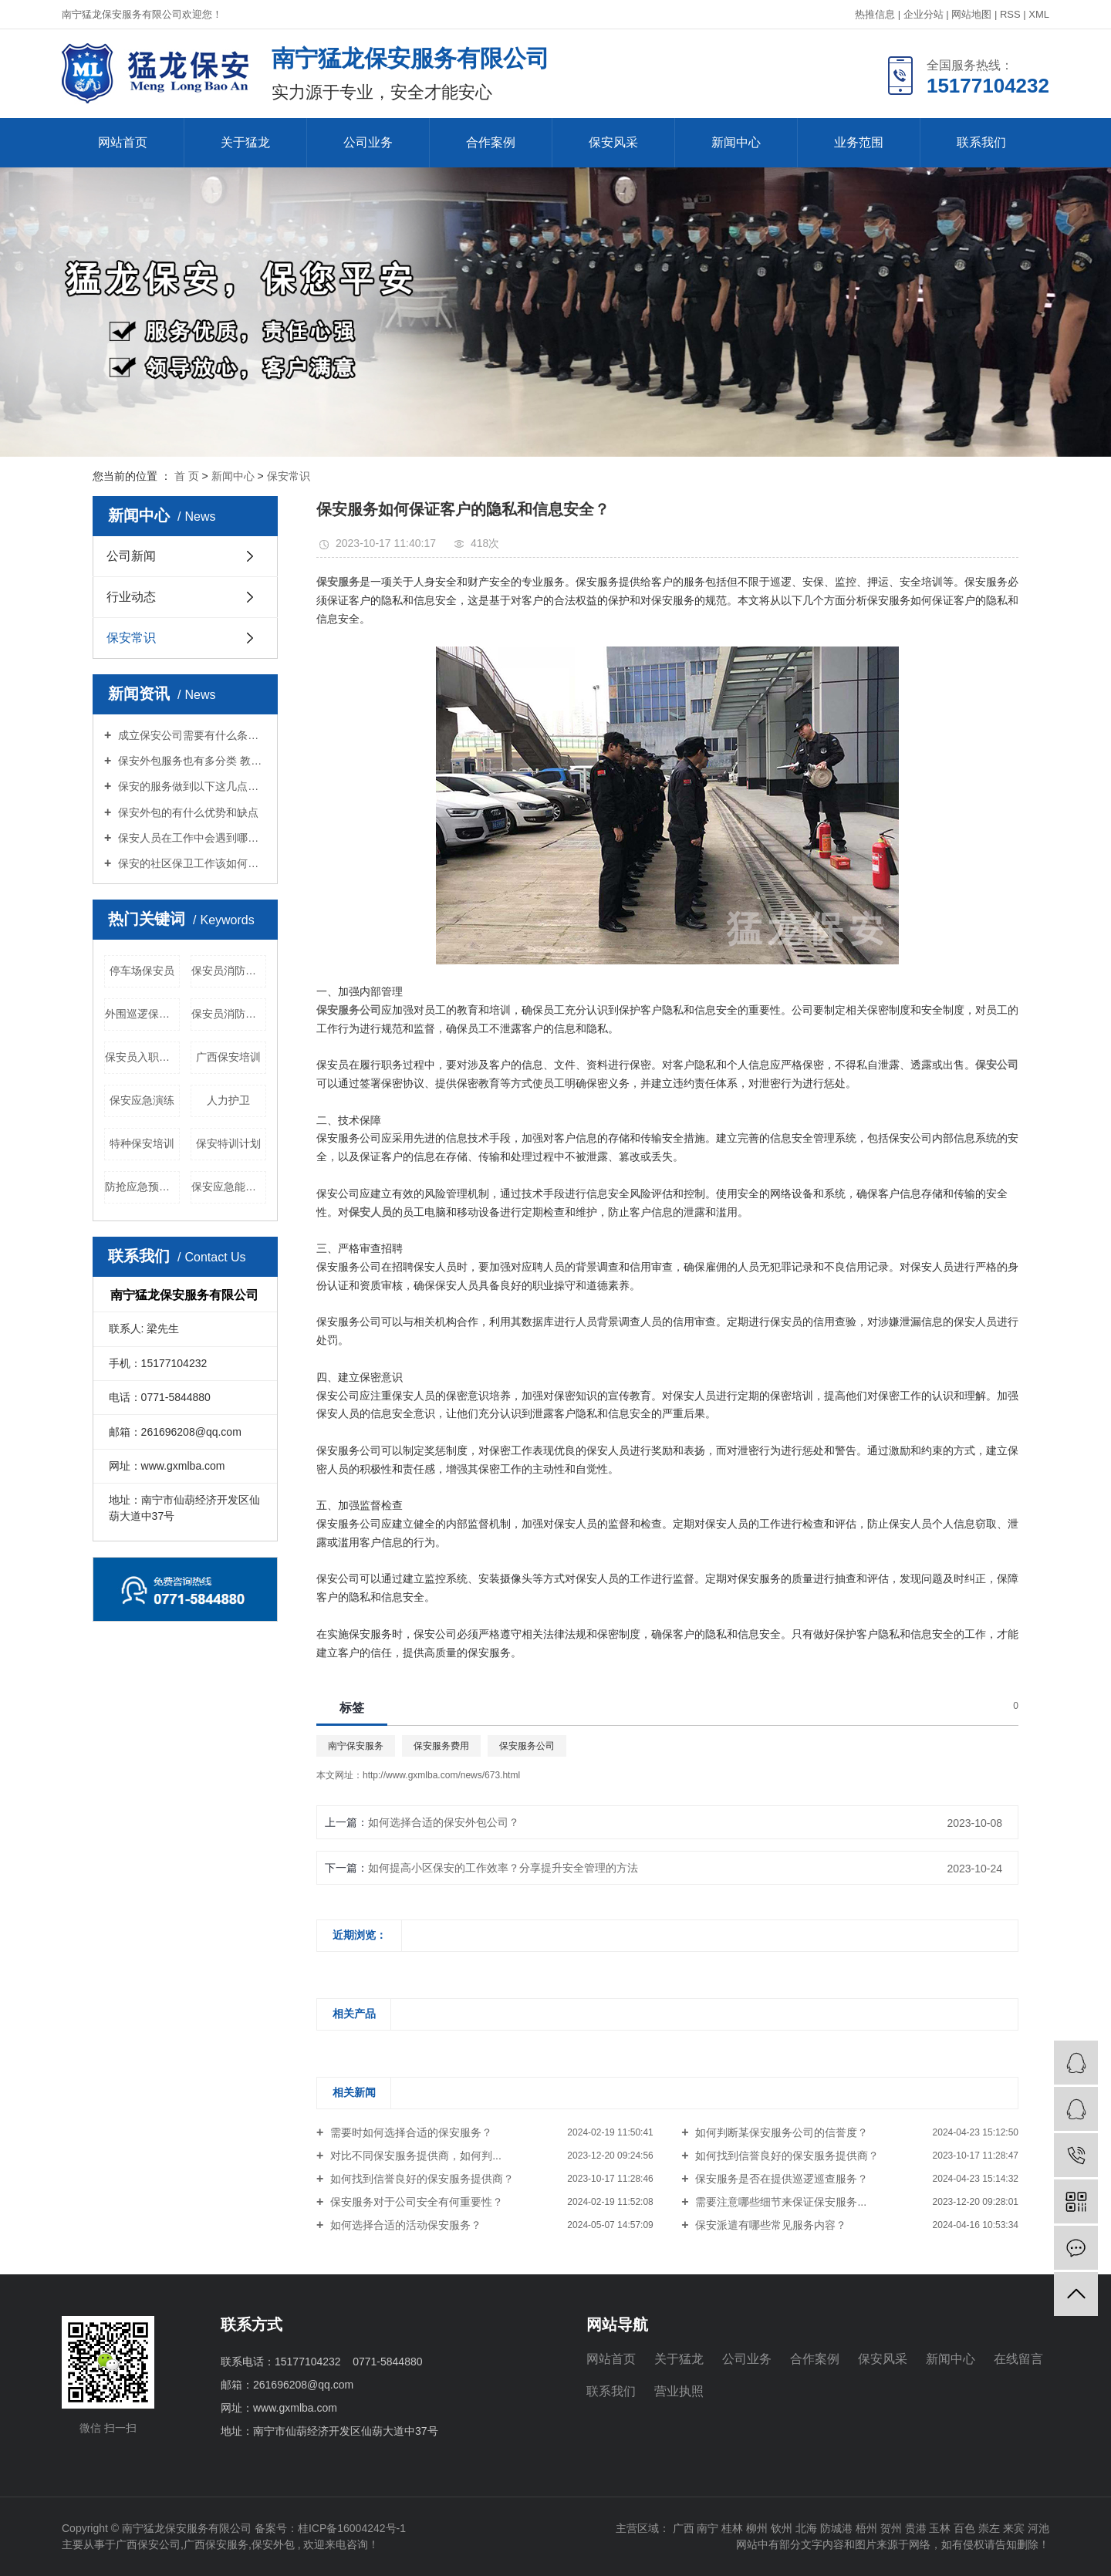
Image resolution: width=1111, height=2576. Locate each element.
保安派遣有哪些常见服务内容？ (770, 2225)
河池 (1038, 2528)
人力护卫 (228, 1100)
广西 (683, 2528)
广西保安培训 (228, 1057)
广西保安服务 (216, 2544)
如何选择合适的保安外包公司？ (443, 1822)
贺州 (891, 2528)
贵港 (916, 2528)
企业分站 (923, 14)
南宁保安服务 (355, 1745)
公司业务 (368, 142)
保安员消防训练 (228, 1014)
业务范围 (858, 142)
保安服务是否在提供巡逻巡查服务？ (781, 2179)
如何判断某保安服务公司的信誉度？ (781, 2132)
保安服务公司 (527, 1745)
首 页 (186, 476)
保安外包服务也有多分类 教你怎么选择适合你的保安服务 (190, 761)
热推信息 (875, 14)
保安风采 (613, 142)
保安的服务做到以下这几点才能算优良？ (190, 786)
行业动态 (131, 596)
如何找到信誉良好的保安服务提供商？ (786, 2155)
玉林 (940, 2528)
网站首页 (122, 142)
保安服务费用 (441, 1745)
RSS (1010, 14)
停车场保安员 (142, 970)
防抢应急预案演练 (142, 1186)
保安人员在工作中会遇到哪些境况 (190, 838)
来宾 (1014, 2528)
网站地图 (971, 14)
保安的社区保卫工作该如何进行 (190, 863)
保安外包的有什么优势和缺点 (186, 812)
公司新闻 (131, 555)
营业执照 (679, 2391)
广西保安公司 (148, 2544)
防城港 (836, 2528)
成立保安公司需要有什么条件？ (190, 735)
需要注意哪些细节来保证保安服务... (780, 2202)
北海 (806, 2528)
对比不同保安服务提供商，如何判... (414, 2155)
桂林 (732, 2528)
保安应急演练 (142, 1100)
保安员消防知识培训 (228, 970)
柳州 (757, 2528)
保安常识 (288, 476)
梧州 (866, 2528)
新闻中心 (736, 142)
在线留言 (1018, 2358)
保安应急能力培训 (228, 1186)
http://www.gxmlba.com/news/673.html (441, 1775)
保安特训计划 (228, 1143)
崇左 (989, 2528)
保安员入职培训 (142, 1057)
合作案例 (490, 142)
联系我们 (981, 142)
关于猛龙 (245, 142)
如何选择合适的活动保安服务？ (404, 2225)
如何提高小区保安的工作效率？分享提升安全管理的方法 (503, 1868)
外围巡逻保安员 (142, 1014)
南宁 (707, 2528)
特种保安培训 (142, 1143)
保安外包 (273, 2544)
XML (1038, 14)
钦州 (781, 2528)
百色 (964, 2528)
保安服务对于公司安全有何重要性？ (415, 2202)
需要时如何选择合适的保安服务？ (409, 2132)
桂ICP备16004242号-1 (352, 2528)
